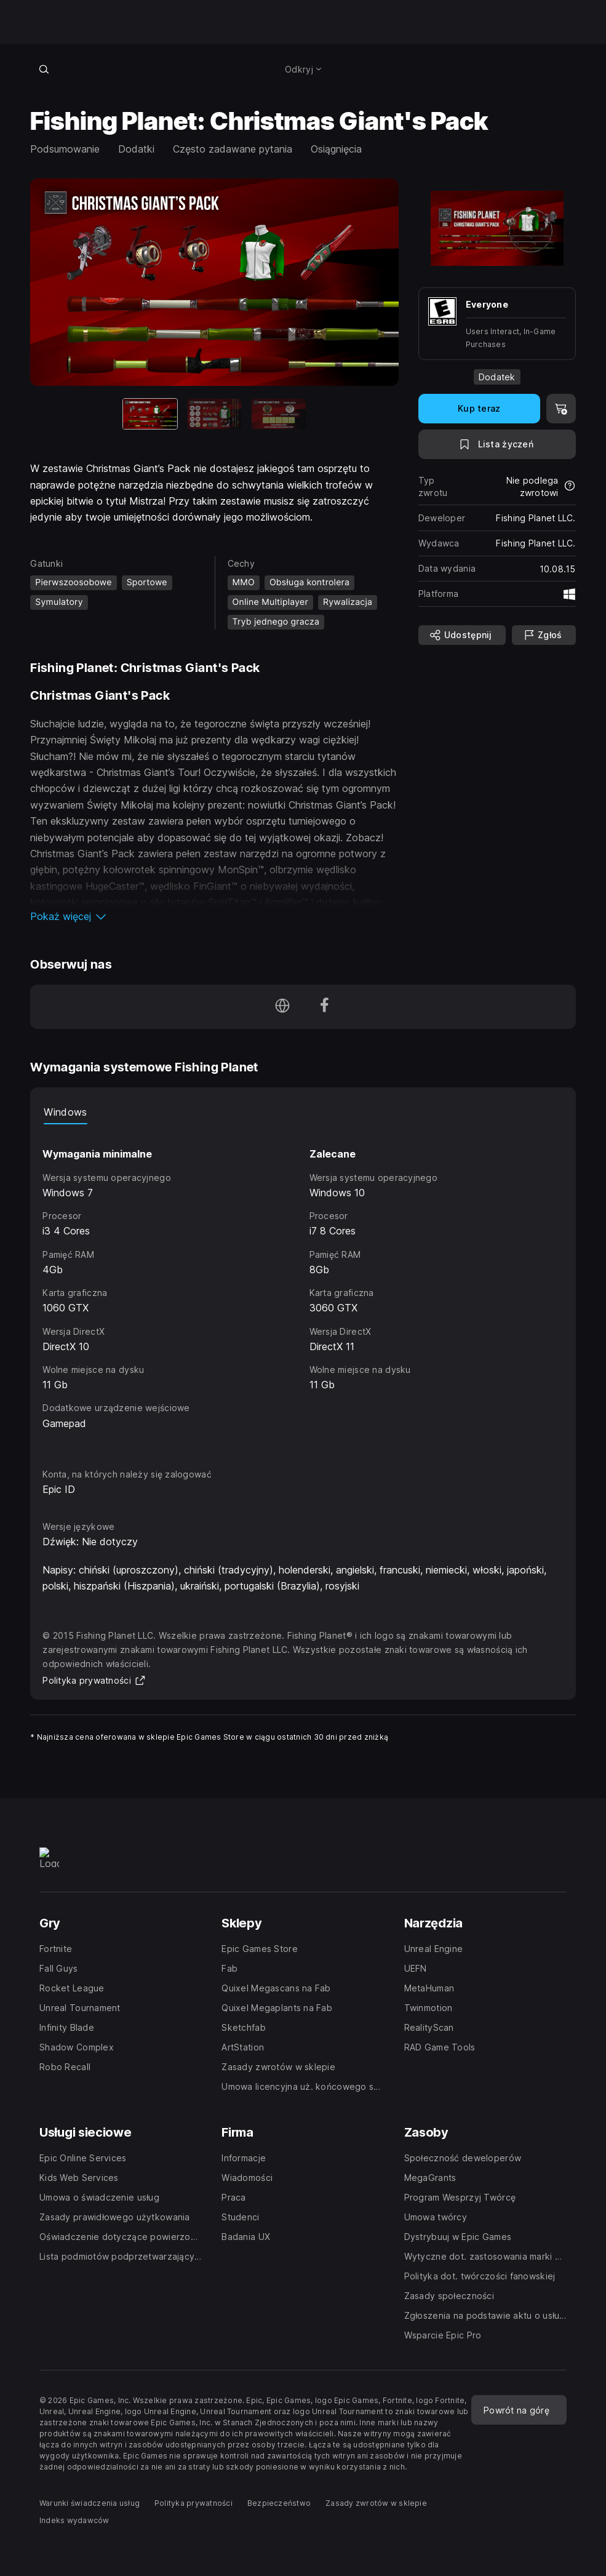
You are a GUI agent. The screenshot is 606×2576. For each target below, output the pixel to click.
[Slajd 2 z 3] (214, 414)
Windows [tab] (65, 1112)
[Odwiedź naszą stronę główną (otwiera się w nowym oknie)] (282, 1007)
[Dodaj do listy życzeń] (497, 444)
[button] (214, 916)
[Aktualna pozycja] (150, 414)
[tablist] (303, 1112)
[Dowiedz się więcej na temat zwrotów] (570, 486)
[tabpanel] (303, 1285)
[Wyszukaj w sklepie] (43, 69)
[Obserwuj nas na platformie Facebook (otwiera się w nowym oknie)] (324, 1007)
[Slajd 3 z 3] (278, 414)
